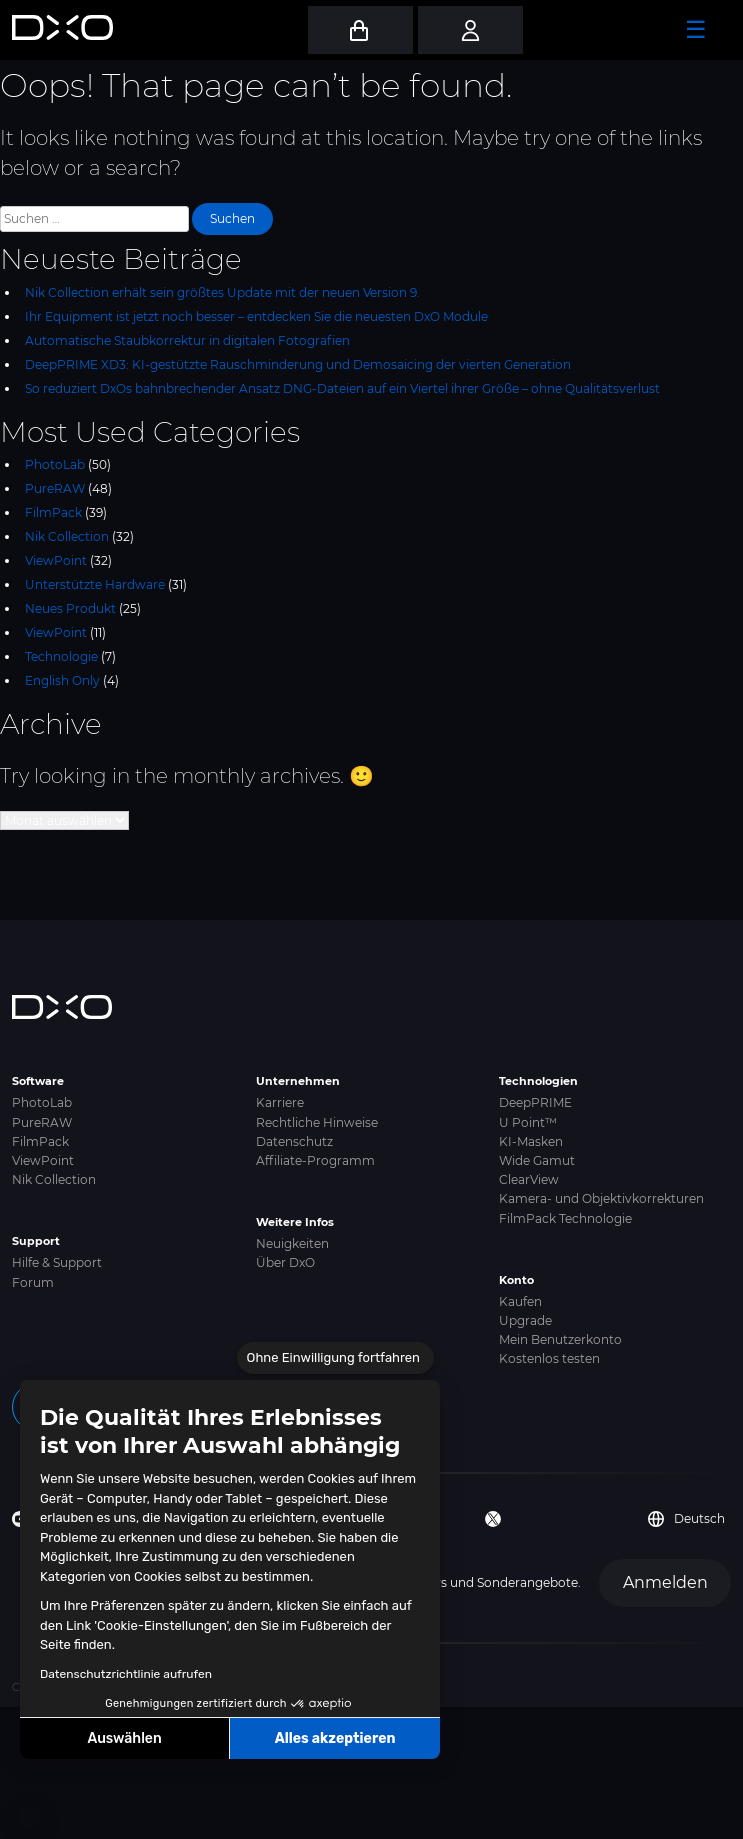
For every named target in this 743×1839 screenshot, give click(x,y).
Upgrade (525, 1320)
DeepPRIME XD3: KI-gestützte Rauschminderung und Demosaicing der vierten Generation (298, 364)
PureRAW (55, 488)
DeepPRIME (535, 1102)
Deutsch (686, 1519)
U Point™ (528, 1122)
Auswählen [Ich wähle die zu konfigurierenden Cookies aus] (125, 1738)
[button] (30, 1817)
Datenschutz (294, 1141)
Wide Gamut (537, 1160)
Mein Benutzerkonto (560, 1339)
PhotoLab (55, 464)
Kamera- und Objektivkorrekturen (601, 1198)
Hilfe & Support (57, 1262)
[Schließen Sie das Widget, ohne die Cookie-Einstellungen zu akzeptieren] (335, 1358)
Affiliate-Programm (315, 1160)
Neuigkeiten (292, 1243)
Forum (33, 1282)
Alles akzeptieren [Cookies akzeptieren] (335, 1738)
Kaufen (520, 1301)
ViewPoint (56, 560)
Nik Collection (67, 536)
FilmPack (53, 512)
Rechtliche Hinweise (317, 1122)
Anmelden (665, 1582)
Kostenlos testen (549, 1358)
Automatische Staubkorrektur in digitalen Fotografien (187, 340)
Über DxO (285, 1262)
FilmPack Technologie (565, 1218)
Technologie (61, 656)
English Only (62, 680)
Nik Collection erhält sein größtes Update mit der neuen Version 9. (222, 292)
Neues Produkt (70, 608)
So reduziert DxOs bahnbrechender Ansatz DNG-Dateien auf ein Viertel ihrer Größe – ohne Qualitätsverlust (342, 388)
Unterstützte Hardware (95, 584)
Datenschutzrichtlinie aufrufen (126, 1674)
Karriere (280, 1102)
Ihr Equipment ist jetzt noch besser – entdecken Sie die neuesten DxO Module (256, 316)
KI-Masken (531, 1141)
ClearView (529, 1179)
